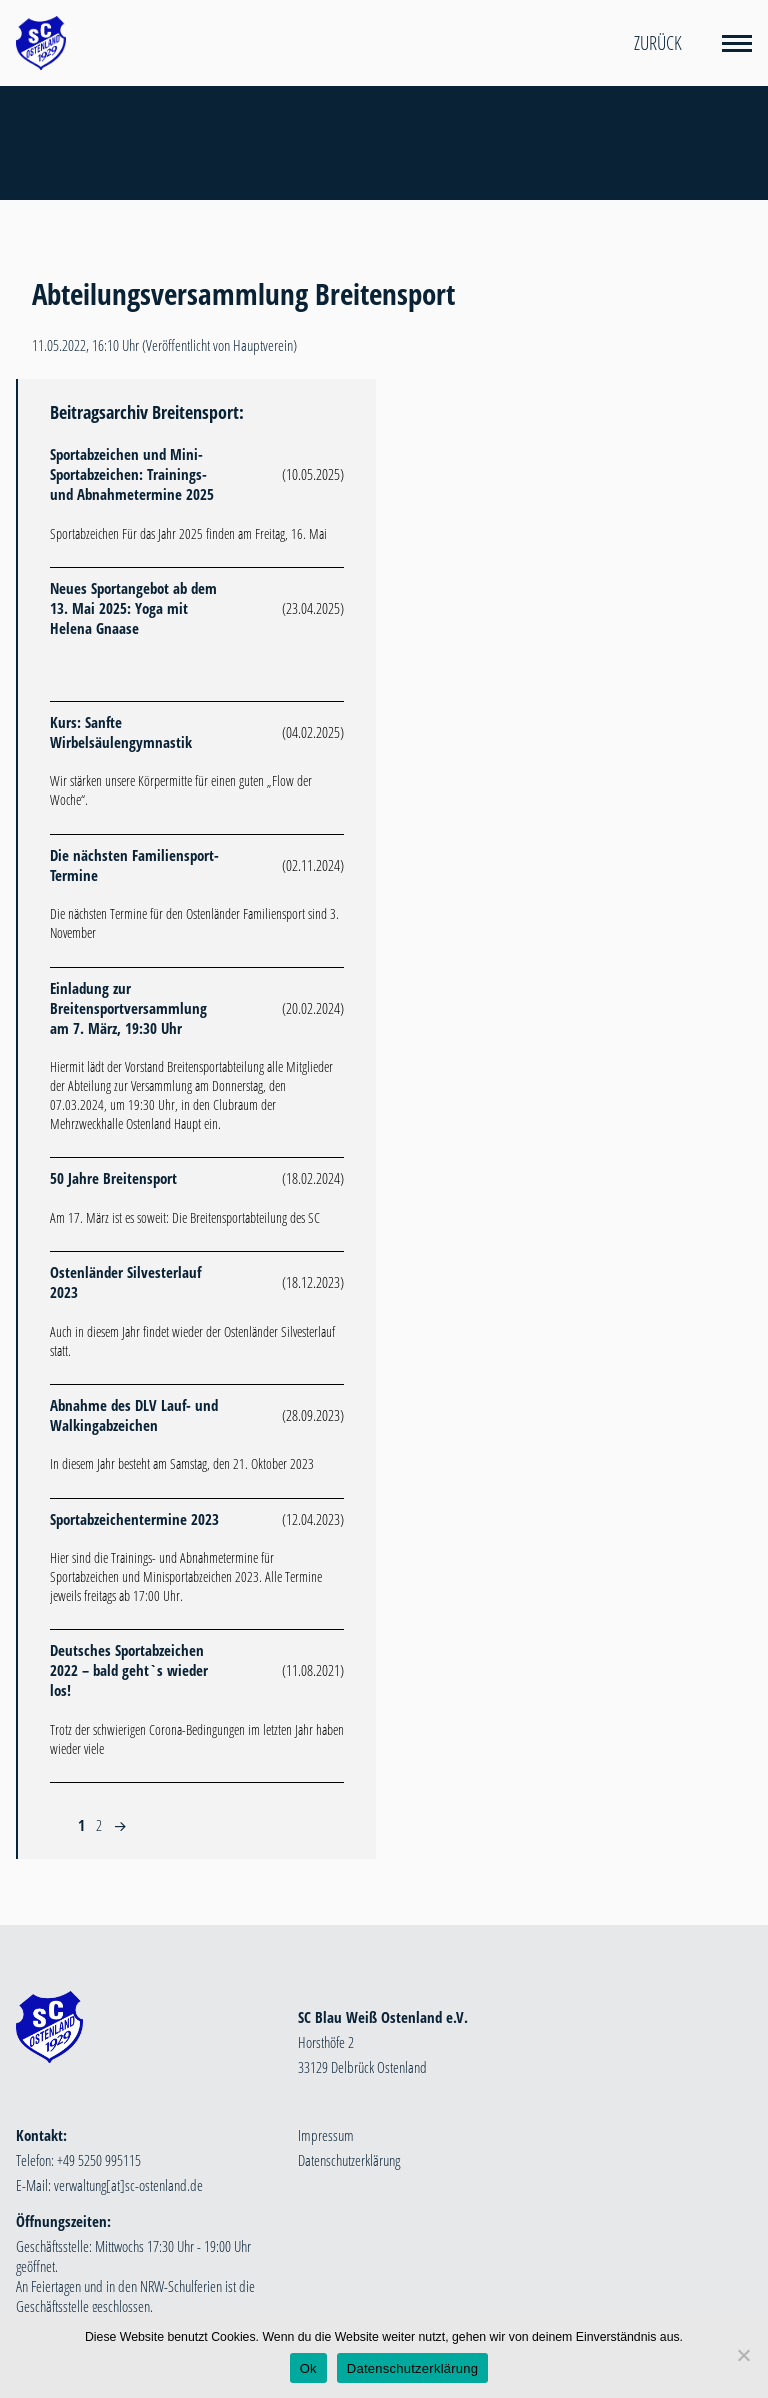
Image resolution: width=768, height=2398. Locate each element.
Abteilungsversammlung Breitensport (243, 294)
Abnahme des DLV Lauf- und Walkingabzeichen (134, 1415)
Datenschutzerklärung (349, 2160)
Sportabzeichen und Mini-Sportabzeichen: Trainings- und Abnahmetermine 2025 (132, 474)
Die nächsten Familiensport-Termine (134, 865)
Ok (308, 2368)
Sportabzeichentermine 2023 (134, 1519)
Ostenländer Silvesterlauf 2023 (125, 1282)
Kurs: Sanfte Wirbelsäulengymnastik (121, 732)
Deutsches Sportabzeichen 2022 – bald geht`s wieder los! (129, 1670)
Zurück (658, 43)
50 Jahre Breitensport (113, 1178)
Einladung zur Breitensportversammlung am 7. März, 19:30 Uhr (128, 1008)
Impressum (326, 2135)
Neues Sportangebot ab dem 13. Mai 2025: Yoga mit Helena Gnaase (133, 608)
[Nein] (743, 2355)
